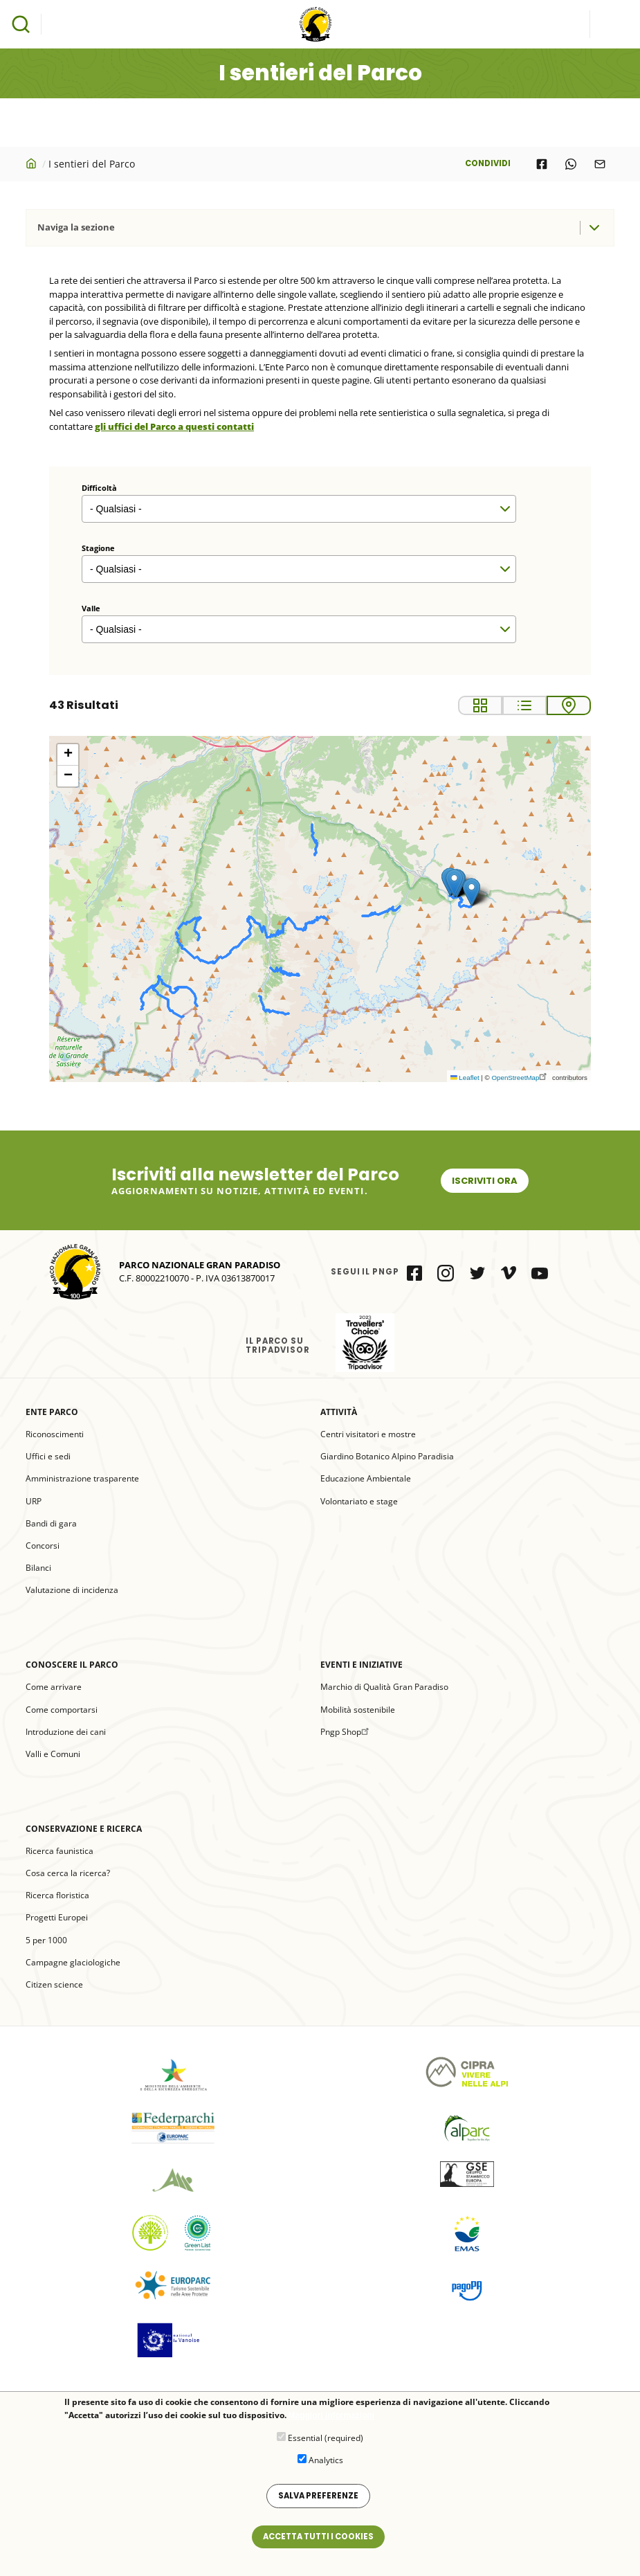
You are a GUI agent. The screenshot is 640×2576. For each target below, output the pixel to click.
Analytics (326, 2460)
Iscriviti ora (485, 1180)
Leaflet (464, 1077)
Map (569, 705)
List (524, 705)
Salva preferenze (318, 2495)
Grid (480, 705)
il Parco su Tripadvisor (365, 1342)
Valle (91, 608)
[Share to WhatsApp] (570, 164)
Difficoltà (99, 488)
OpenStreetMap (521, 1077)
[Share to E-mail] (599, 164)
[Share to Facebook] (541, 164)
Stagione (98, 548)
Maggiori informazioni (332, 2415)
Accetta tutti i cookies (318, 2536)
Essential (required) (325, 2438)
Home (32, 163)
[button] (471, 892)
